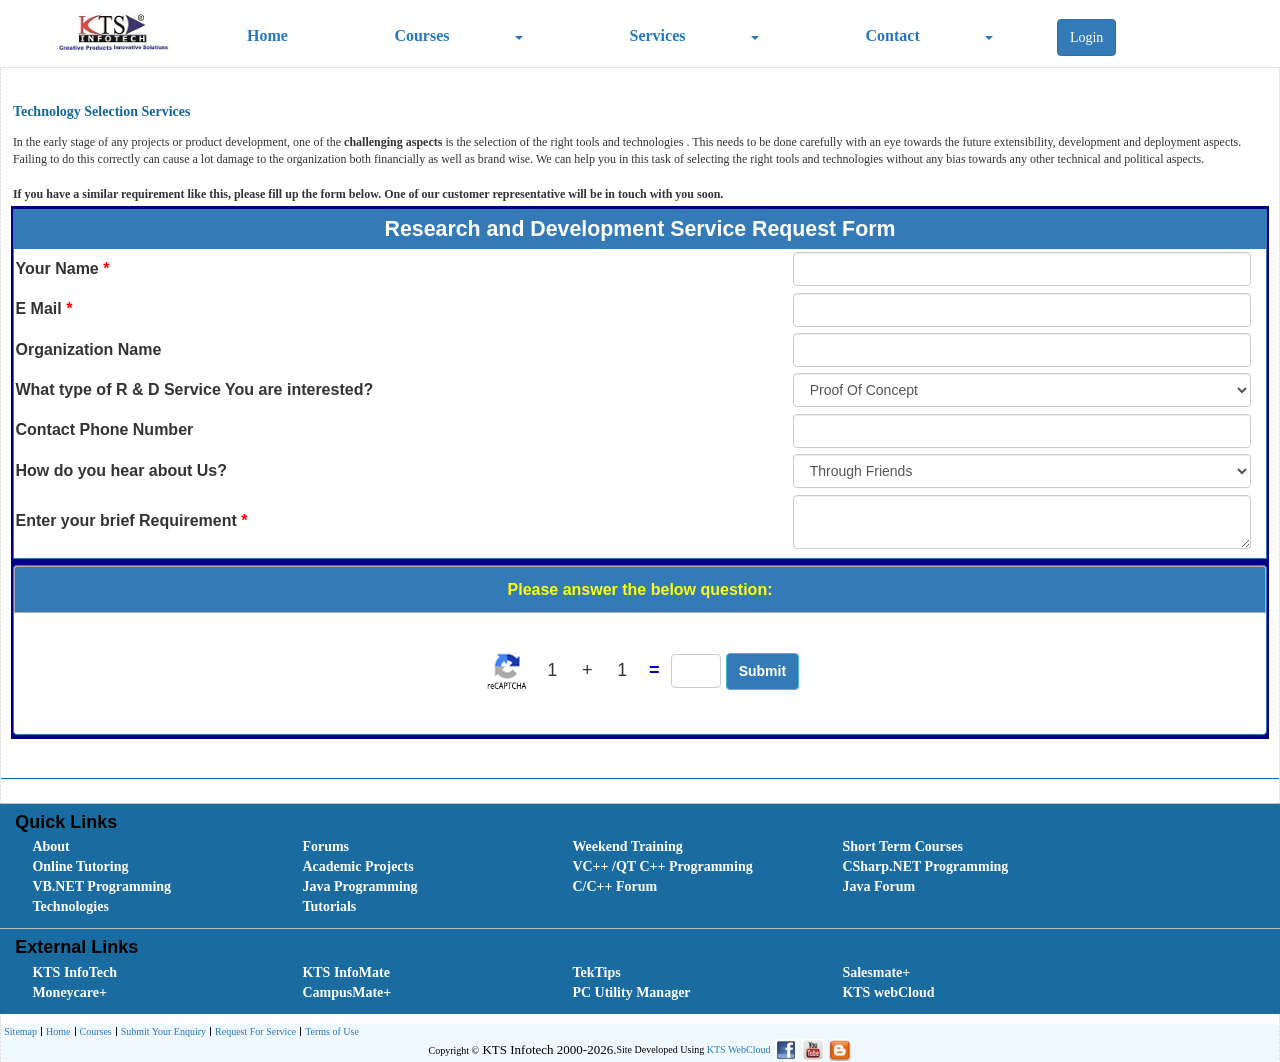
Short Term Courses (902, 846)
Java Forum (878, 886)
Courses (421, 35)
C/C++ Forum (614, 886)
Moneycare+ (69, 992)
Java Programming (359, 886)
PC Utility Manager (631, 992)
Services (658, 35)
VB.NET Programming (101, 886)
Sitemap (20, 1031)
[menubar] (644, 877)
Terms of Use (329, 1032)
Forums (325, 846)
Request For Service (253, 1032)
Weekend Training (627, 846)
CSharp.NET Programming (925, 866)
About (50, 846)
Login (1086, 37)
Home (267, 35)
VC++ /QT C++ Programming (662, 866)
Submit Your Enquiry (161, 1032)
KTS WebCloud (739, 1049)
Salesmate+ (876, 972)
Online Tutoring (80, 866)
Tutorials (329, 906)
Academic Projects (357, 866)
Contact (893, 35)
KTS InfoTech (74, 972)
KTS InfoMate (346, 972)
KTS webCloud (888, 992)
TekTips (596, 972)
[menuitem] (145, 847)
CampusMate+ (346, 992)
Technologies (70, 906)
